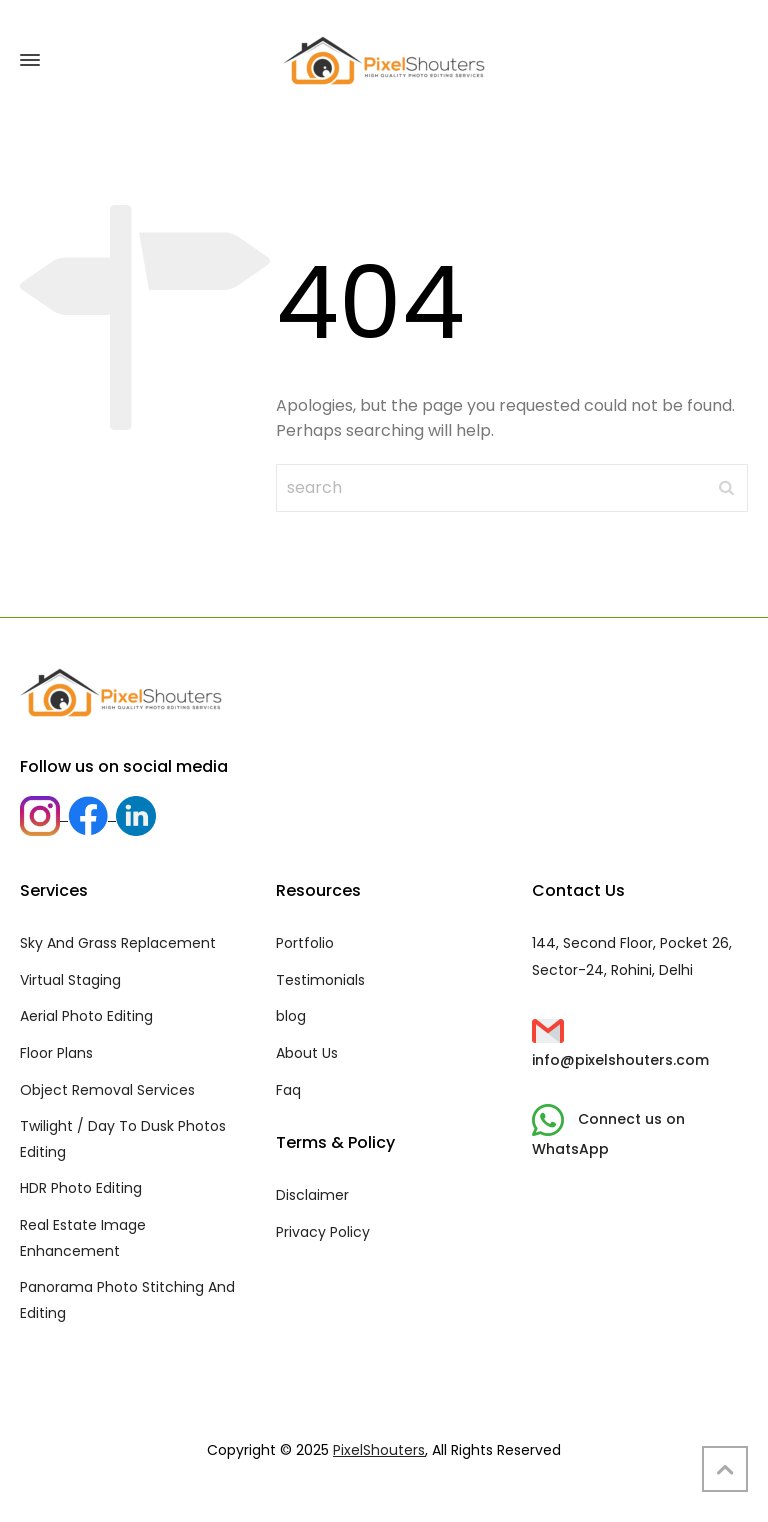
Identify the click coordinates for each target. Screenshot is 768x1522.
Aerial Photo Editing (86, 1016)
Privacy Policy (323, 1232)
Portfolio (305, 943)
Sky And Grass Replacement (118, 943)
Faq (288, 1090)
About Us (307, 1053)
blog (291, 1016)
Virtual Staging (70, 980)
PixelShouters (379, 1450)
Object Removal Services (107, 1090)
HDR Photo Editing (81, 1188)
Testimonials (320, 980)
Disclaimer (312, 1195)
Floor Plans (56, 1053)
